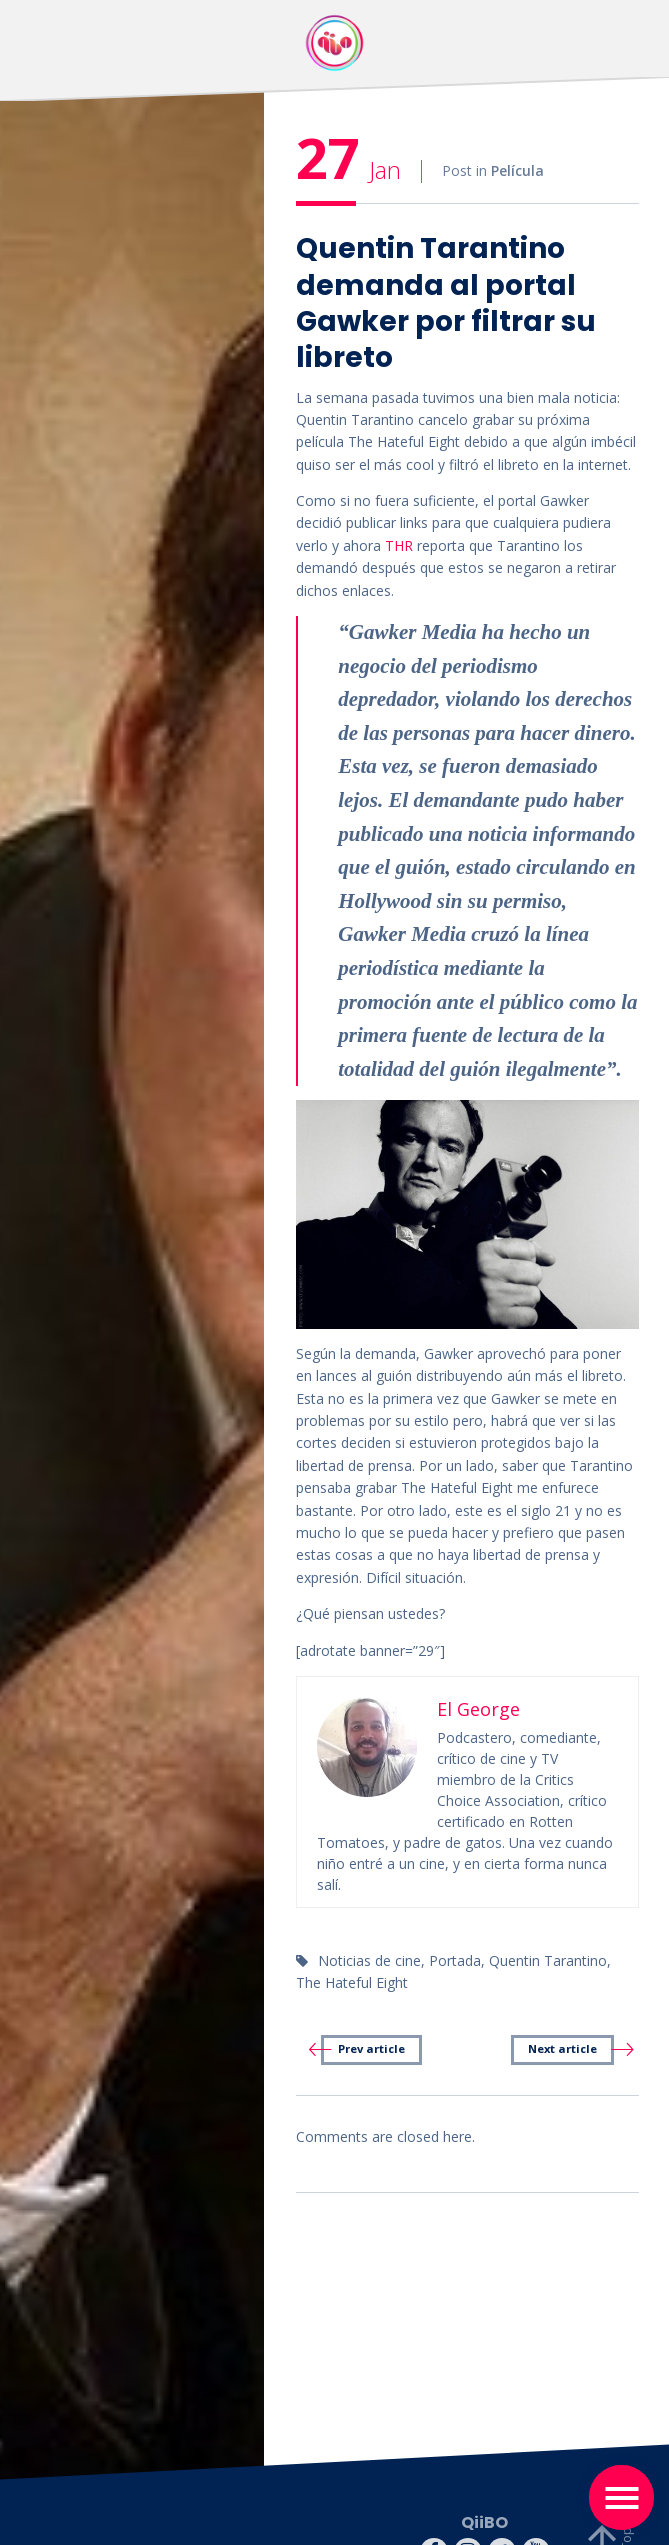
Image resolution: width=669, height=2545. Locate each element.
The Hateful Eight (352, 1982)
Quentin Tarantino (548, 1960)
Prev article (371, 2048)
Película (517, 172)
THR (401, 545)
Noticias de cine (369, 1960)
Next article (562, 2048)
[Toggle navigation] (621, 2497)
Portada (455, 1960)
